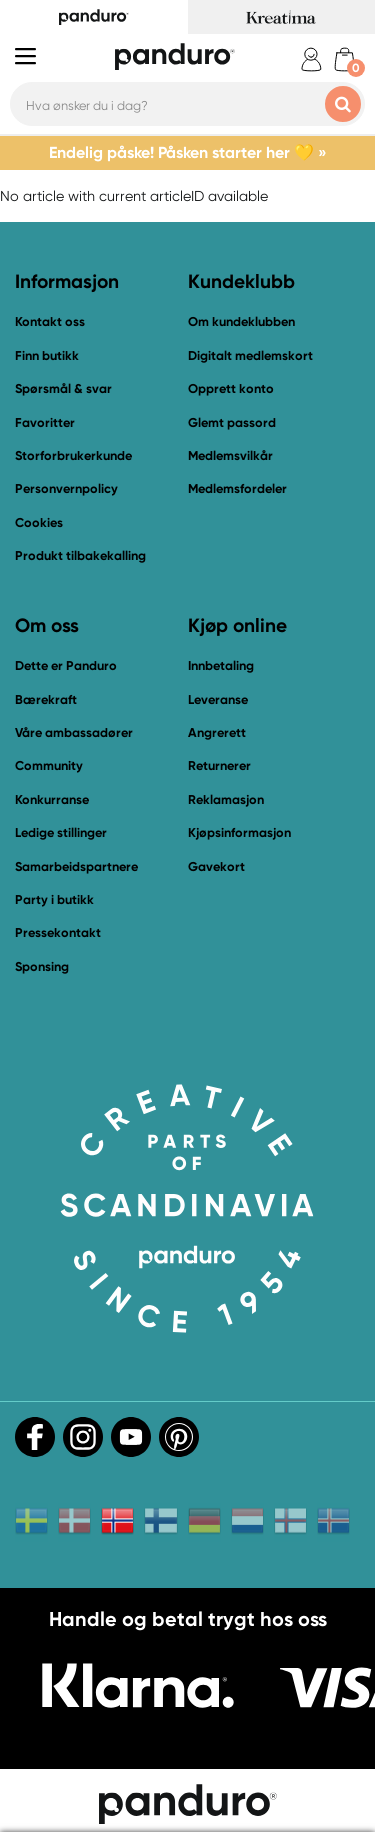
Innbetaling (221, 665)
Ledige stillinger (61, 832)
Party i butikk (54, 899)
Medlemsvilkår (230, 455)
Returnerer (219, 765)
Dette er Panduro (66, 665)
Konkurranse (52, 799)
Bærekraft (46, 699)
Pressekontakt (58, 932)
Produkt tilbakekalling (80, 555)
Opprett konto (231, 388)
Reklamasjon (226, 799)
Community (49, 765)
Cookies (39, 523)
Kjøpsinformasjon (239, 832)
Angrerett (217, 732)
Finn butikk (47, 355)
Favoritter (45, 422)
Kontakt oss (50, 321)
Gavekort (216, 866)
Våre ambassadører (74, 732)
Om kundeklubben (241, 321)
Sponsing (42, 966)
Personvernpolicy (66, 488)
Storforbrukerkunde (73, 455)
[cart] (344, 59)
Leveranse (218, 699)
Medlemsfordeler (237, 488)
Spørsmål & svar (63, 388)
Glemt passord (232, 422)
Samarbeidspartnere (76, 866)
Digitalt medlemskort (250, 355)
